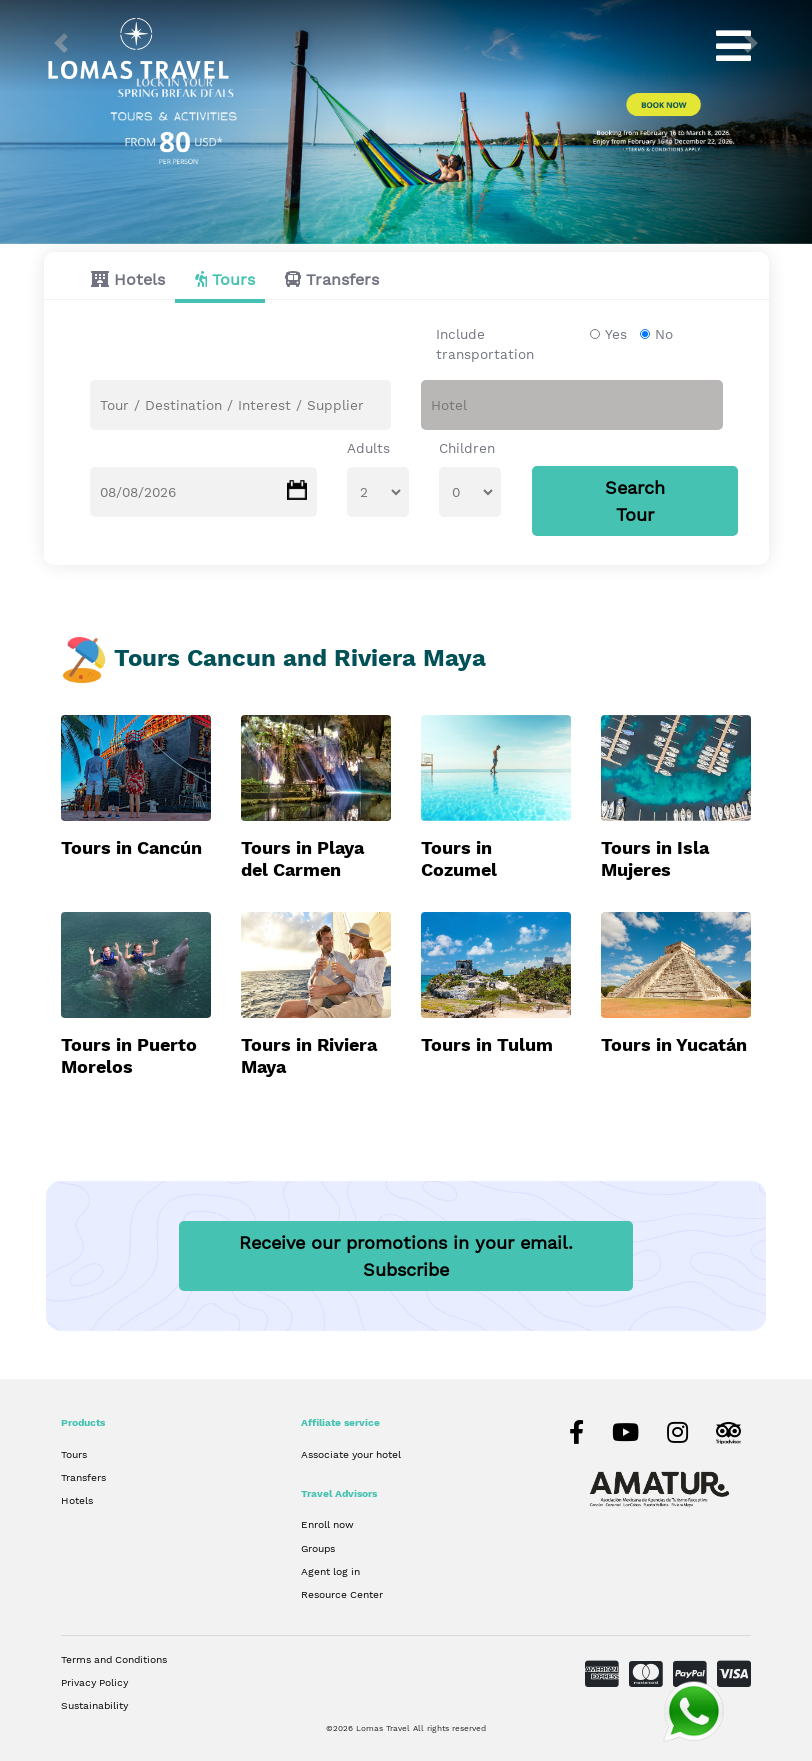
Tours (233, 279)
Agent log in (330, 1571)
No (664, 334)
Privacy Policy (94, 1682)
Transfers (342, 279)
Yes (616, 334)
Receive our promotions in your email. (406, 1256)
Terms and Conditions (114, 1659)
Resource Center (342, 1594)
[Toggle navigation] (733, 46)
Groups (318, 1548)
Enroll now (327, 1524)
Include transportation (485, 344)
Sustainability (94, 1705)
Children (467, 448)
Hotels (139, 279)
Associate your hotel (351, 1454)
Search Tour (635, 501)
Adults (368, 448)
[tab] (123, 279)
